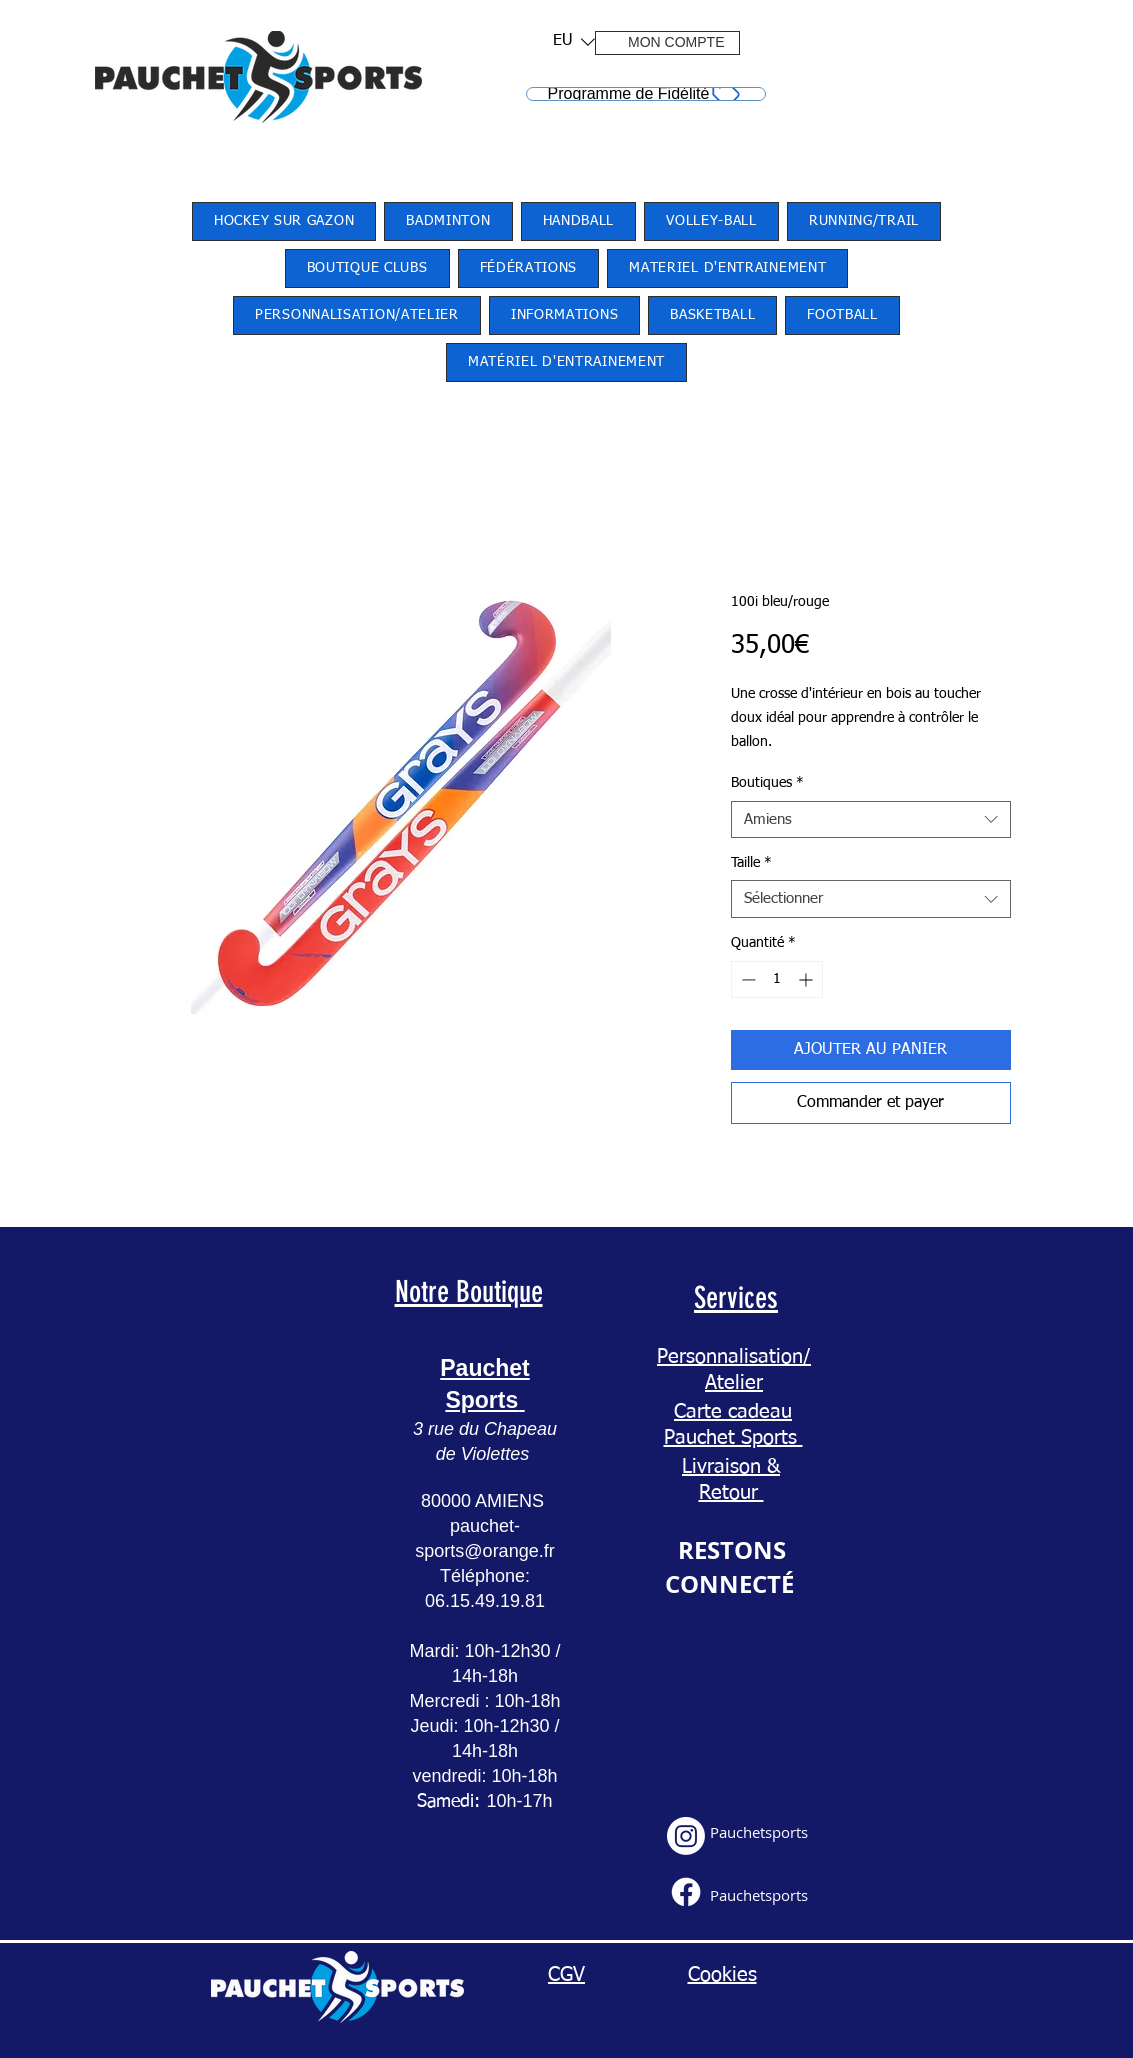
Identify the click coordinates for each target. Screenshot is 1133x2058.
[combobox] (871, 820)
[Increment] (807, 979)
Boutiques (767, 783)
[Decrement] (746, 979)
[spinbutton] (777, 979)
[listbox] (574, 41)
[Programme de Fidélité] (646, 94)
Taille (751, 863)
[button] (567, 41)
